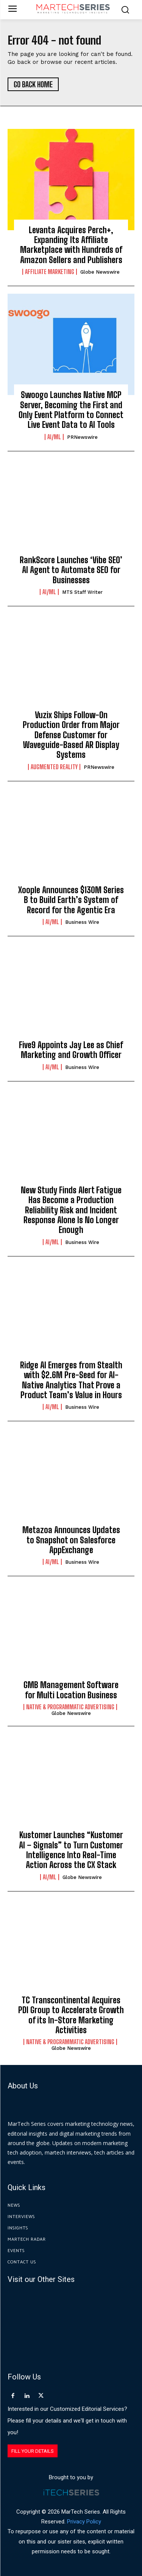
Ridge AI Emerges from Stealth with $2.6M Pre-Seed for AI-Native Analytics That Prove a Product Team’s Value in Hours (71, 1380)
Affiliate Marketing (49, 272)
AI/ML (54, 437)
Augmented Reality (54, 767)
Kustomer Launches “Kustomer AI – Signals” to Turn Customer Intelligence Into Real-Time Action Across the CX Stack (71, 1850)
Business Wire (82, 922)
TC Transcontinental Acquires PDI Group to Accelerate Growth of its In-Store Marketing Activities (71, 2015)
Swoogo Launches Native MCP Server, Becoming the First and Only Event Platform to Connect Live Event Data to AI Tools (71, 410)
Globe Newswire (100, 272)
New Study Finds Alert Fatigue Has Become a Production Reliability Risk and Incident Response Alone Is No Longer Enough (71, 1210)
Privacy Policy (84, 2521)
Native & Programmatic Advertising (70, 1707)
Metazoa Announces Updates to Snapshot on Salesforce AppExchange (71, 1540)
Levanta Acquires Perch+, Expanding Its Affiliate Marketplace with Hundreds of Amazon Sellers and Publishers (71, 245)
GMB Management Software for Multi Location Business (71, 1690)
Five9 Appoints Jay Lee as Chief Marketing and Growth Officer (71, 1050)
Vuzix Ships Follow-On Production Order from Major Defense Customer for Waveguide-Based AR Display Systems (71, 735)
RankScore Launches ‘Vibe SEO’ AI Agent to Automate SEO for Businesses (71, 570)
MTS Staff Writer (82, 592)
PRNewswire (82, 437)
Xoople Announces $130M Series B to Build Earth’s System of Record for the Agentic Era (71, 900)
